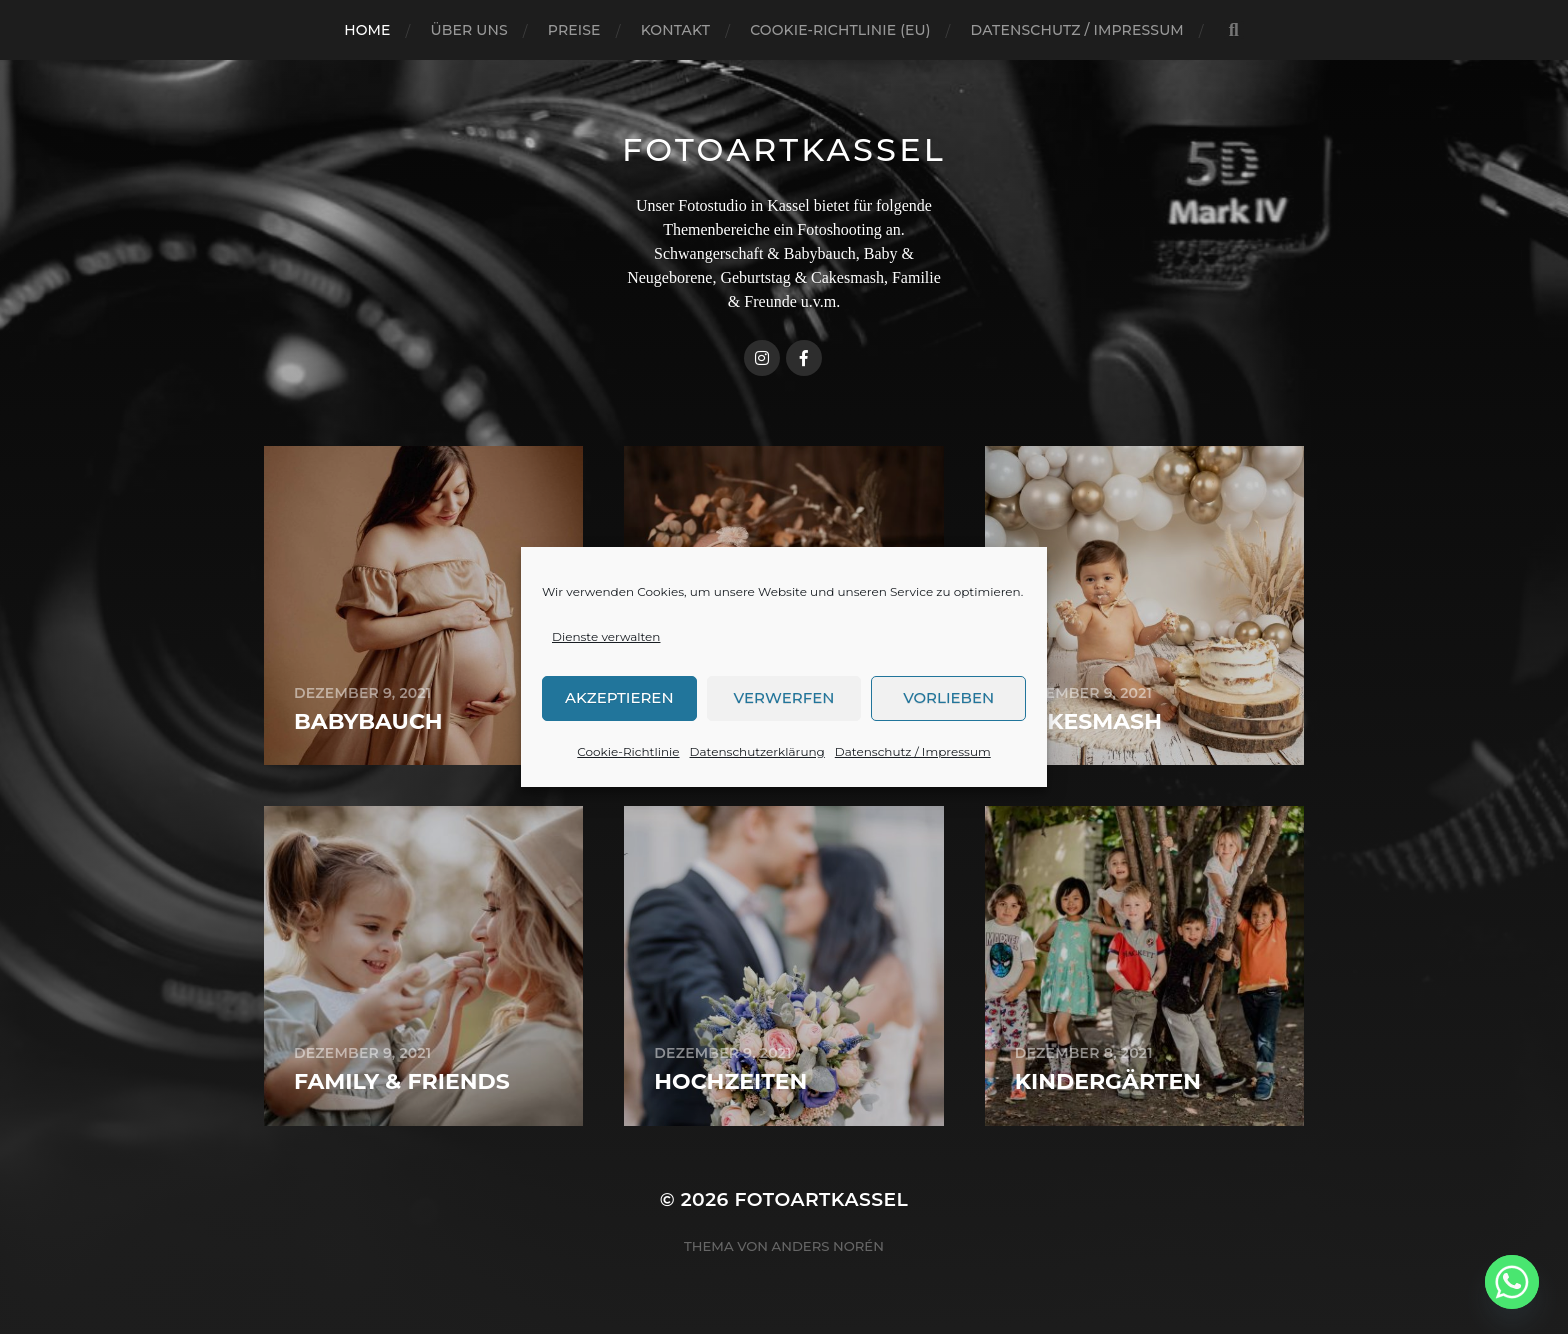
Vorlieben (948, 713)
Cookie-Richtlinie (628, 767)
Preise (574, 30)
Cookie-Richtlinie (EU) (840, 30)
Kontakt (676, 30)
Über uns (469, 30)
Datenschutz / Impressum (913, 767)
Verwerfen (784, 713)
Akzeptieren (619, 713)
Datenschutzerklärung (757, 767)
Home (367, 30)
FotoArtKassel (784, 149)
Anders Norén (828, 1246)
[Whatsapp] (1512, 1282)
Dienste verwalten (606, 652)
